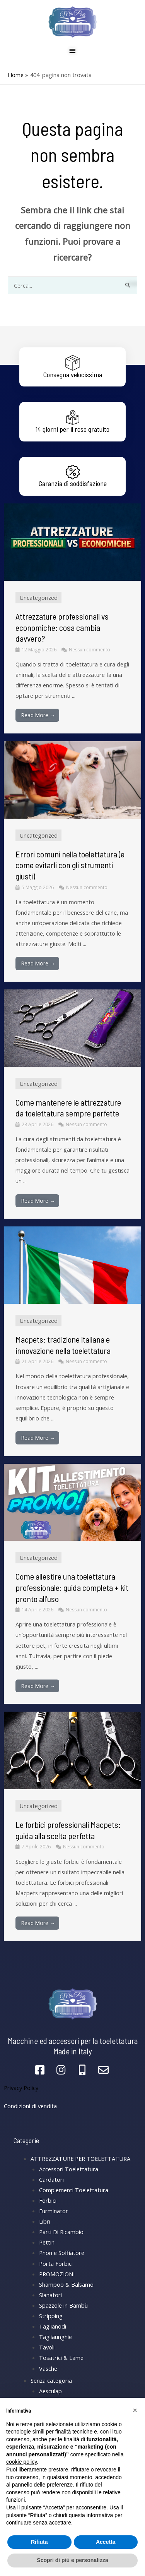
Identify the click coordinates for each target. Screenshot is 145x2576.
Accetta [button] (106, 2542)
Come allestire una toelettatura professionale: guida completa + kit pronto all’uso (71, 1587)
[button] (135, 2410)
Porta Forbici (56, 2263)
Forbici (47, 2200)
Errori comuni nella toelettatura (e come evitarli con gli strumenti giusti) (70, 865)
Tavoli (47, 2347)
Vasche (48, 2368)
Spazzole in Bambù (63, 2305)
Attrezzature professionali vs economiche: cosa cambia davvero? (62, 627)
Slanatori (50, 2295)
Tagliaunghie (55, 2337)
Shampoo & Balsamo (66, 2284)
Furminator (53, 2211)
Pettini (47, 2242)
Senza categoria (51, 2380)
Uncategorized (38, 597)
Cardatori (51, 2179)
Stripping (51, 2316)
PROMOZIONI (57, 2274)
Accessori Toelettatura (68, 2169)
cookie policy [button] (21, 2462)
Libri (44, 2221)
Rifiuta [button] (39, 2542)
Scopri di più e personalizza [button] (72, 2560)
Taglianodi (52, 2326)
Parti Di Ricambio (61, 2232)
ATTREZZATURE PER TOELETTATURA (80, 2158)
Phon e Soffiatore (61, 2253)
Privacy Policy (21, 2088)
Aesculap (50, 2391)
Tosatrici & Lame (61, 2357)
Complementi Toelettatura (73, 2190)
